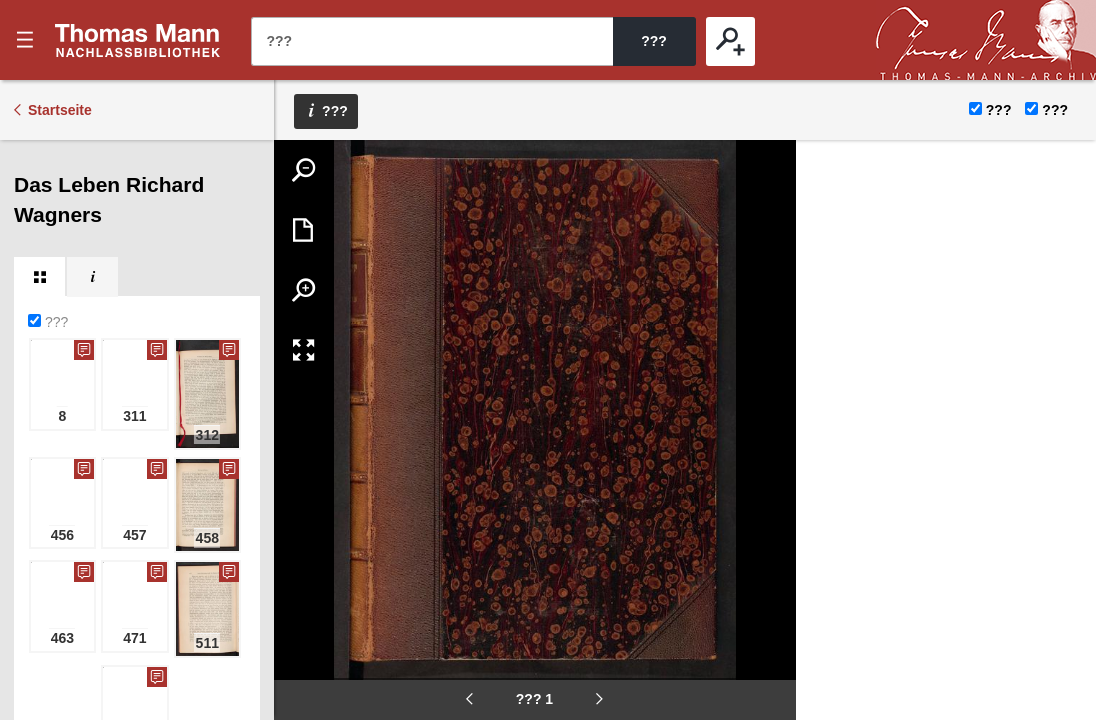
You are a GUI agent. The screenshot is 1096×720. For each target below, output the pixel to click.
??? (138, 40)
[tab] (39, 277)
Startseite (60, 110)
